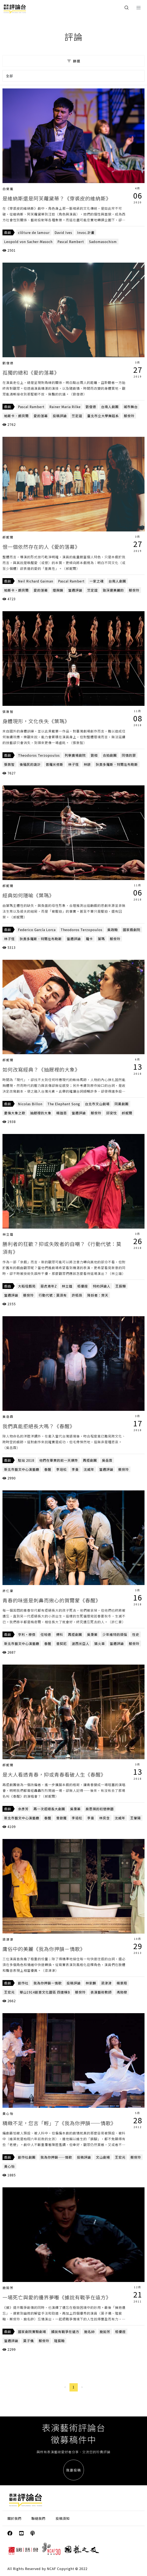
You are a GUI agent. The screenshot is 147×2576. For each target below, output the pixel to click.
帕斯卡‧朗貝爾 (16, 590)
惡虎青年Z (49, 1286)
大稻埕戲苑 (27, 1286)
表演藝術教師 (101, 1992)
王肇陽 (135, 1817)
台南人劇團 (110, 406)
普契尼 (61, 1643)
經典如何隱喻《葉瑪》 (28, 895)
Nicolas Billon (30, 1103)
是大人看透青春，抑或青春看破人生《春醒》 (54, 1774)
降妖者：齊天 (97, 1295)
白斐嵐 (8, 189)
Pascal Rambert (70, 241)
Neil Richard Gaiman (35, 581)
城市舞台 (131, 406)
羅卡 (89, 938)
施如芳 (8, 2287)
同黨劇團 (122, 1103)
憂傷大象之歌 (14, 1112)
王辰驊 (120, 1286)
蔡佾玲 (129, 415)
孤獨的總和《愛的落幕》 (30, 372)
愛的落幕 (41, 415)
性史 (135, 1634)
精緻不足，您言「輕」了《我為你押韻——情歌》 (59, 2123)
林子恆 (73, 764)
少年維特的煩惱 (115, 1634)
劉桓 (94, 755)
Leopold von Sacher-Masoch (28, 241)
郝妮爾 (8, 537)
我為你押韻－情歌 (47, 1983)
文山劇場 (103, 2157)
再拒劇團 (90, 1460)
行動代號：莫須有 (53, 1295)
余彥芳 (23, 1808)
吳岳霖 (8, 1416)
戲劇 (7, 232)
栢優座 (82, 1286)
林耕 (87, 764)
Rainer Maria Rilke (65, 406)
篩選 (73, 60)
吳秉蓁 (92, 1634)
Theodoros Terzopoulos (39, 755)
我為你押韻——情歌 (56, 2157)
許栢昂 (77, 1295)
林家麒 (91, 1983)
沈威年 (89, 1469)
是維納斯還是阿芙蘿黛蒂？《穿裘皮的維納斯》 (56, 198)
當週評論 (75, 590)
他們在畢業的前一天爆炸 (58, 1460)
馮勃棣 (122, 1992)
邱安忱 (111, 1112)
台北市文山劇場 (97, 1103)
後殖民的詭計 (30, 764)
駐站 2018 (26, 1460)
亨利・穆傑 (27, 1634)
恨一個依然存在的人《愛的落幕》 (41, 546)
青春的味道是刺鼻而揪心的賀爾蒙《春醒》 (51, 1600)
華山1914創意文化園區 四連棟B (45, 1992)
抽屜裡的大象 (40, 1112)
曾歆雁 (61, 1817)
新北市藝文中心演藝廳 (21, 1469)
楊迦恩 (61, 1112)
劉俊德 (8, 363)
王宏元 (9, 1992)
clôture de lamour (34, 232)
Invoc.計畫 (85, 232)
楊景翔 (122, 1983)
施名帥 (89, 2331)
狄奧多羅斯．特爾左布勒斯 (117, 764)
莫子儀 (28, 2340)
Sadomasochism (103, 241)
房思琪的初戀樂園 (100, 1808)
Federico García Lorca (37, 929)
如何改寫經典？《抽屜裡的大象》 (41, 1069)
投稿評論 (60, 415)
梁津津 (8, 1939)
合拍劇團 (110, 755)
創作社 (23, 1983)
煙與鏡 (58, 590)
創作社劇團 (27, 2157)
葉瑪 (101, 938)
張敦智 (8, 711)
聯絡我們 (38, 2518)
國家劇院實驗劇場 (32, 2331)
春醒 (47, 1469)
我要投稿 (73, 2470)
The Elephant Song (63, 1103)
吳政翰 (112, 929)
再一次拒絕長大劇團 (49, 1808)
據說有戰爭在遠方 (65, 2331)
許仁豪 (8, 1591)
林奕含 (104, 1817)
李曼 (75, 1469)
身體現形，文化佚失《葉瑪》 (36, 721)
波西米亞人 (80, 1643)
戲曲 (7, 1286)
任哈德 (46, 1634)
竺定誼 (77, 415)
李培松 (61, 1469)
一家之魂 (97, 581)
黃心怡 (8, 2113)
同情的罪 (129, 755)
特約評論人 (101, 1286)
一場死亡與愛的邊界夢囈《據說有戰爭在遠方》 (56, 2297)
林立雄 (8, 1234)
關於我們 (14, 2518)
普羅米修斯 (54, 764)
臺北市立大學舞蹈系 (103, 415)
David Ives (63, 232)
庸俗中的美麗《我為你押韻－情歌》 (43, 1948)
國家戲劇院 (131, 929)
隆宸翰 (59, 2340)
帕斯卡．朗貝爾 (16, 415)
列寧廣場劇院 (75, 755)
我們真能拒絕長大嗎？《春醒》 (38, 1426)
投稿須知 (63, 2518)
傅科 (59, 1634)
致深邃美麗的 (113, 590)
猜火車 (99, 1643)
